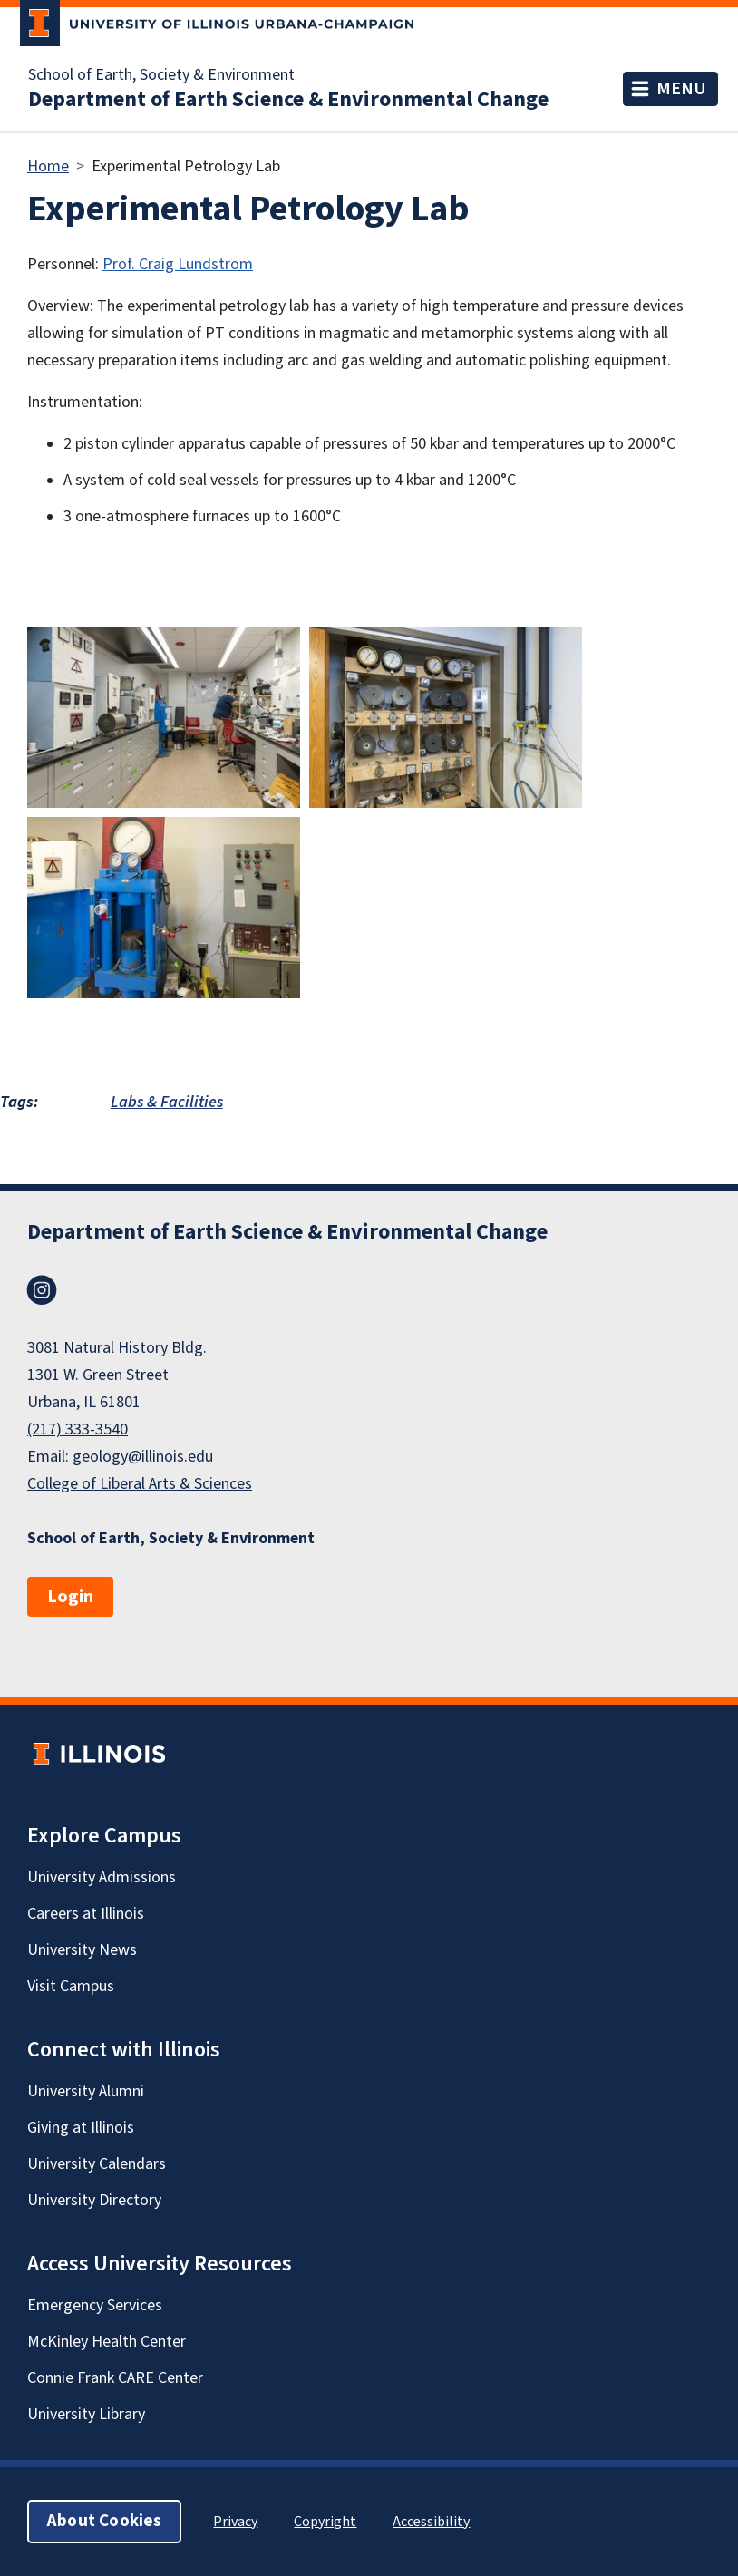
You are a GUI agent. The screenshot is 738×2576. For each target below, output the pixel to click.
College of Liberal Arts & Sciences (139, 1484)
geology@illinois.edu (143, 1456)
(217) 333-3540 (77, 1429)
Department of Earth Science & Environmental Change (288, 99)
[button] (163, 716)
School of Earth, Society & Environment (161, 75)
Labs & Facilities (167, 1102)
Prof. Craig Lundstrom (177, 264)
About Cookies (104, 2521)
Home (48, 166)
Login (70, 1596)
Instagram (42, 1290)
